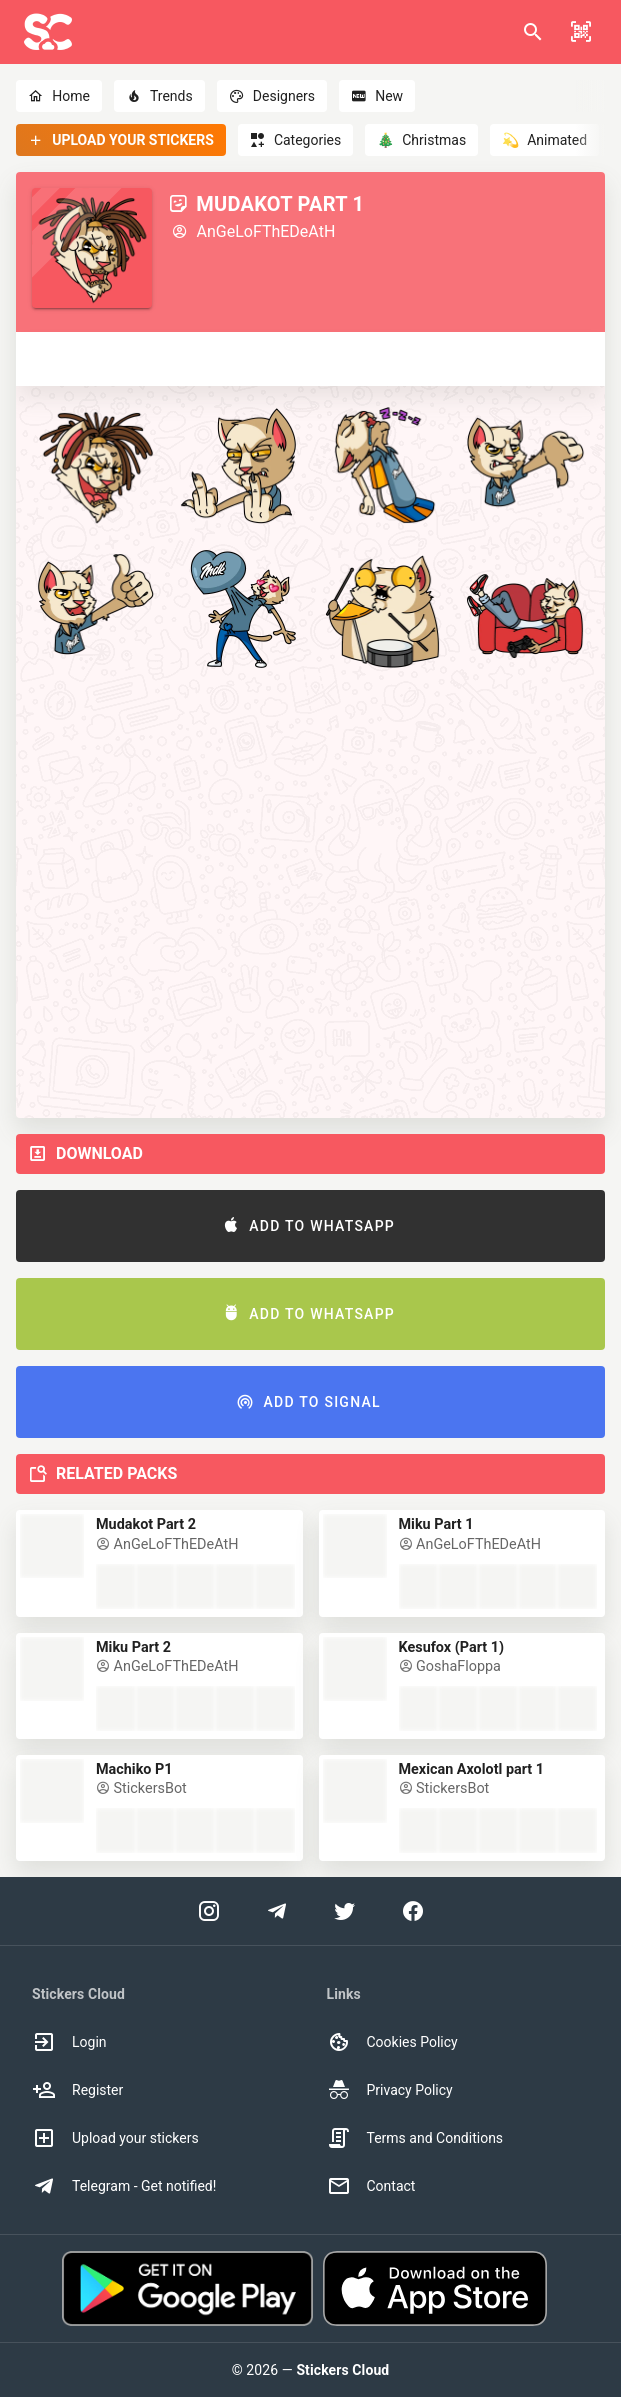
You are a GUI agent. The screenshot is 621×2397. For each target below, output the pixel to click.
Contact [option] (371, 2186)
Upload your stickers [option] (115, 2138)
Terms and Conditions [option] (415, 2138)
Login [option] (69, 2042)
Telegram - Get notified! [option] (124, 2186)
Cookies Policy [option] (392, 2042)
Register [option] (77, 2090)
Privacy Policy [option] (390, 2090)
